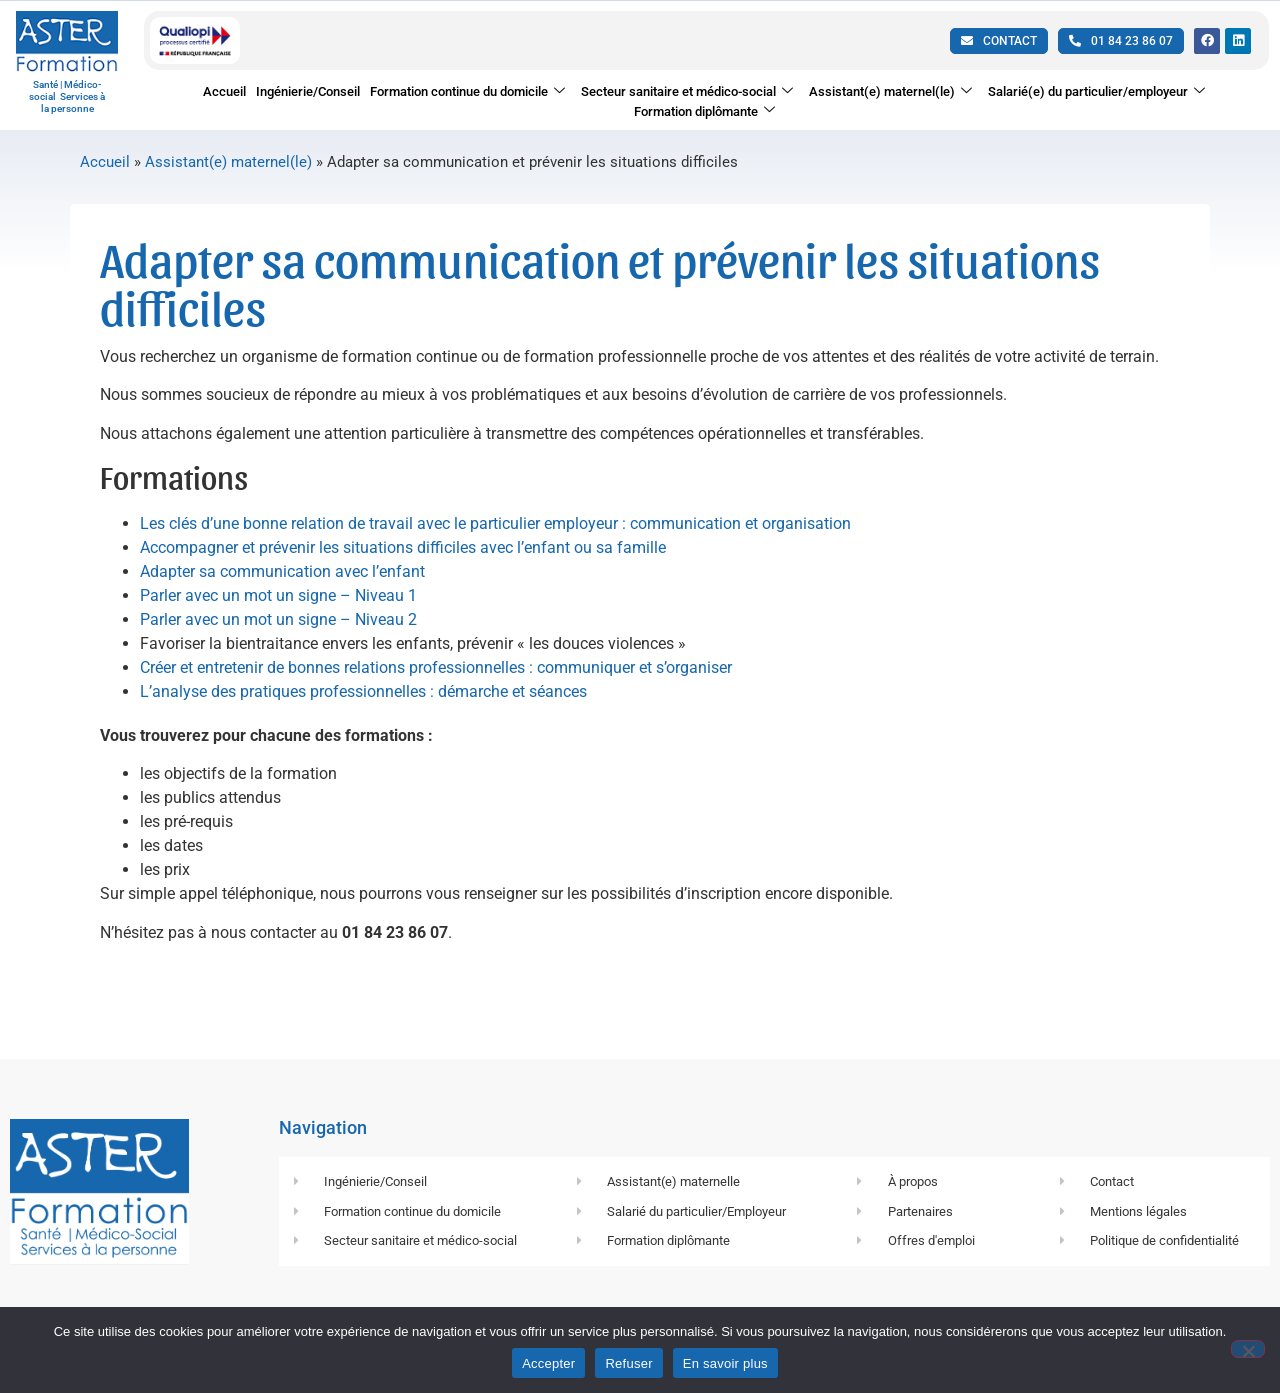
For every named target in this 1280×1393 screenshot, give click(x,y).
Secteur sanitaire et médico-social (687, 92)
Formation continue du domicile (467, 92)
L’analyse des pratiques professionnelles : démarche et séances (363, 708)
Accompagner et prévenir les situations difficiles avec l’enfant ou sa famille (403, 564)
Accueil (224, 91)
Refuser (628, 1363)
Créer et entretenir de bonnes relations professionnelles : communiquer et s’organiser (436, 684)
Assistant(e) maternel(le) (890, 92)
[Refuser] (1248, 1349)
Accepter (548, 1363)
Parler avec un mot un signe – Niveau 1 (278, 612)
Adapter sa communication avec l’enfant (282, 588)
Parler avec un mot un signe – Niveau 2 (278, 636)
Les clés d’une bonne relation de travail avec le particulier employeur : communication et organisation (495, 540)
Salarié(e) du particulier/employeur (1096, 92)
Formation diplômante (704, 111)
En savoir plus (725, 1363)
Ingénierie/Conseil (308, 91)
